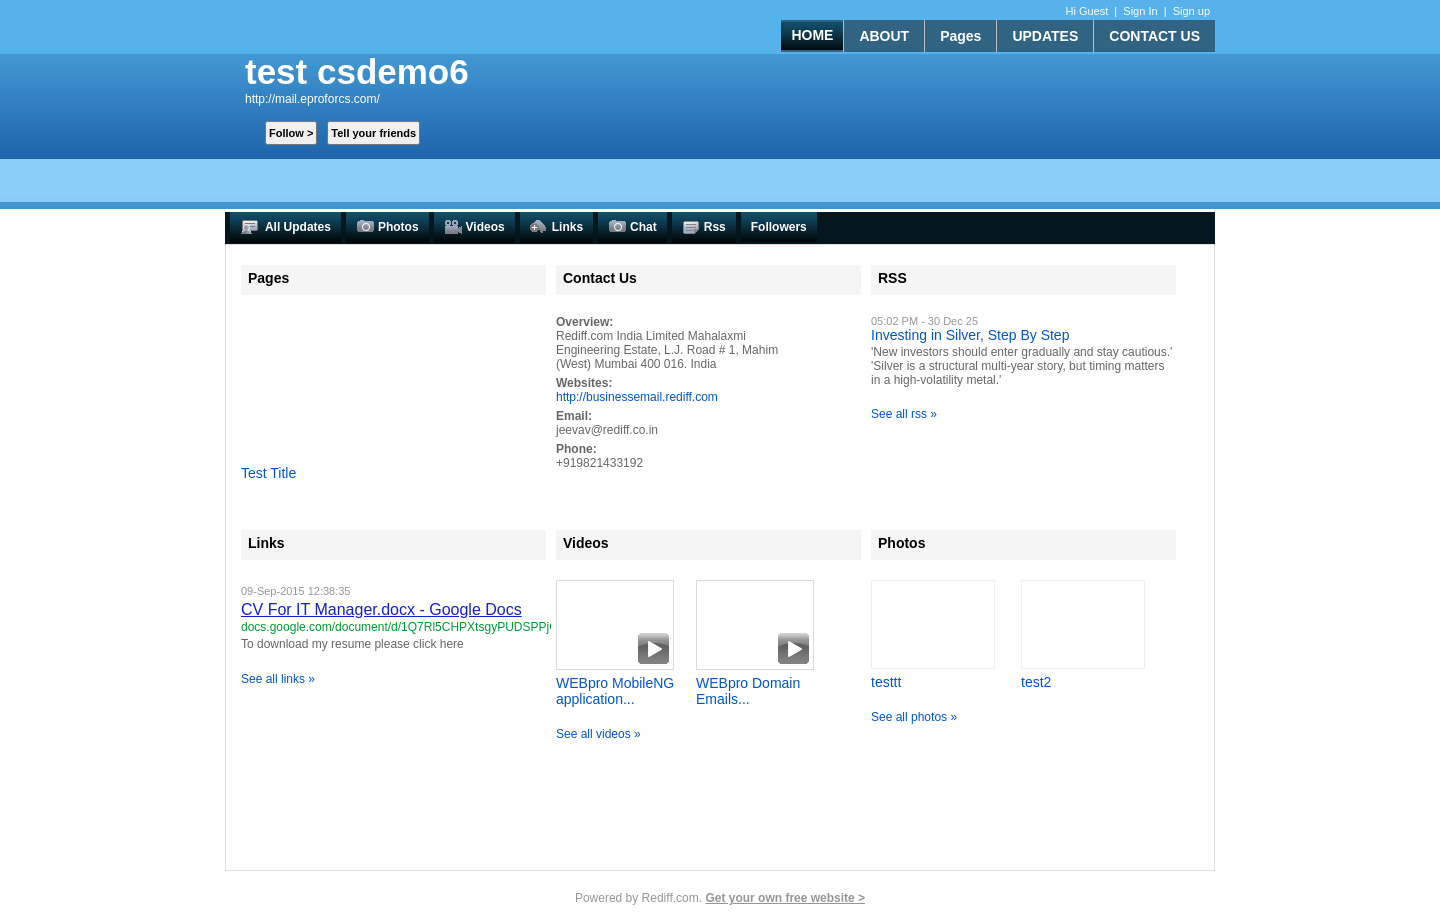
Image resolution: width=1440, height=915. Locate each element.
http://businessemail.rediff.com (637, 397)
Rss (704, 227)
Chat (632, 227)
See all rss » (904, 414)
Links (556, 227)
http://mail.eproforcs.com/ (312, 99)
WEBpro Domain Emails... (748, 691)
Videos (474, 227)
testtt (886, 682)
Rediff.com (670, 898)
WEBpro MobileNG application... (615, 691)
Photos (387, 227)
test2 (1036, 682)
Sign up (1191, 11)
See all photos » (914, 717)
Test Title (268, 473)
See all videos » (598, 734)
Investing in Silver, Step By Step (970, 335)
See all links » (278, 679)
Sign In (1140, 11)
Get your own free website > (785, 898)
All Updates (285, 227)
